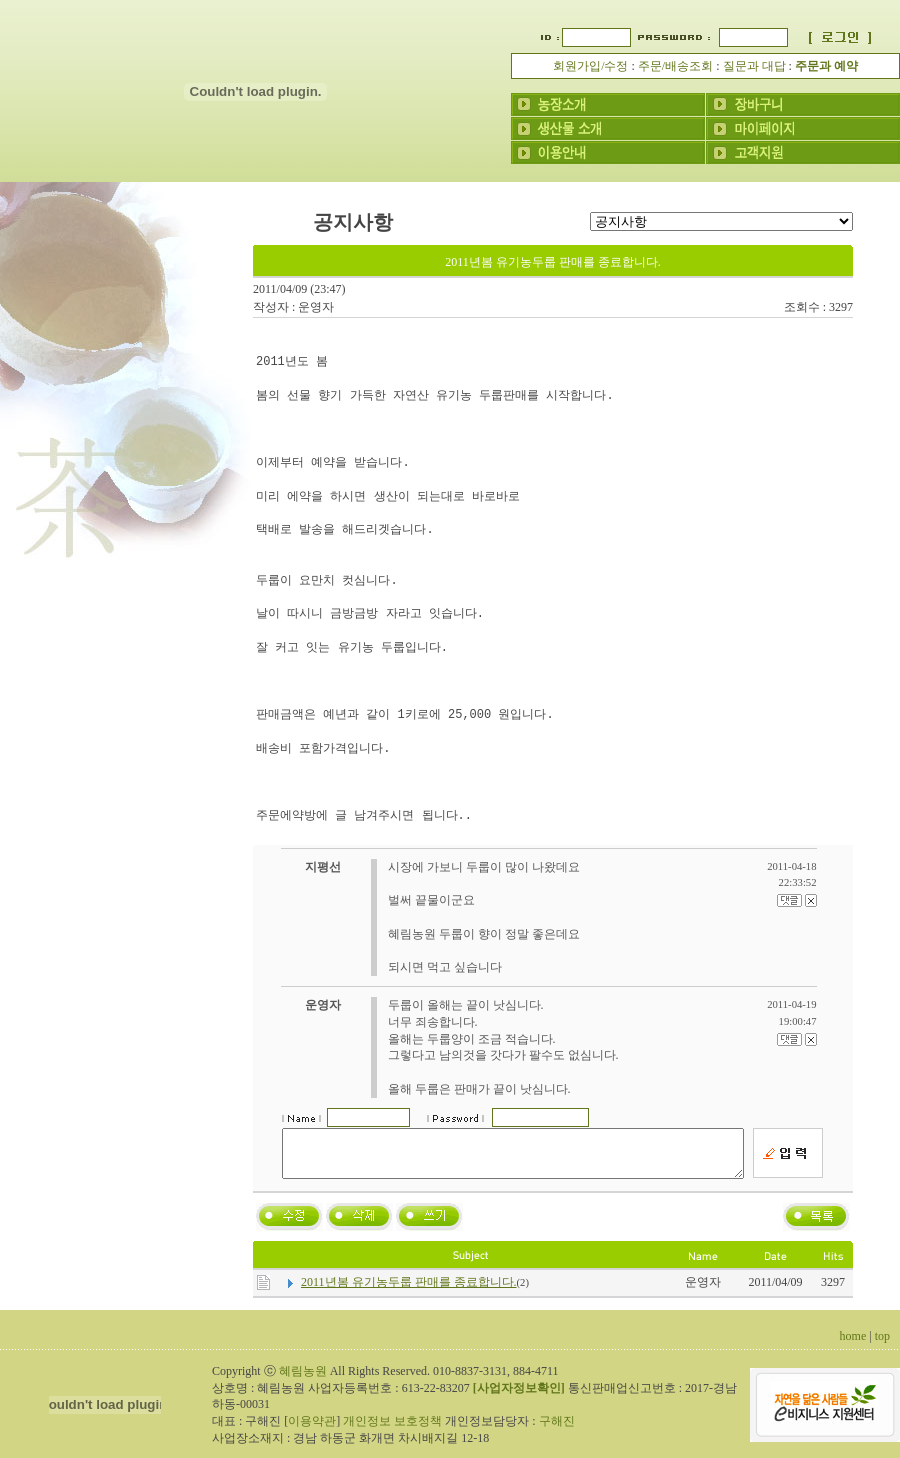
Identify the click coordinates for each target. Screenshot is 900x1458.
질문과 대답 (754, 66)
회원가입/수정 (590, 66)
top (882, 1345)
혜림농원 (303, 1380)
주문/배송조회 (675, 66)
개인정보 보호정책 (392, 1430)
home (853, 1345)
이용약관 (312, 1430)
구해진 (557, 1430)
